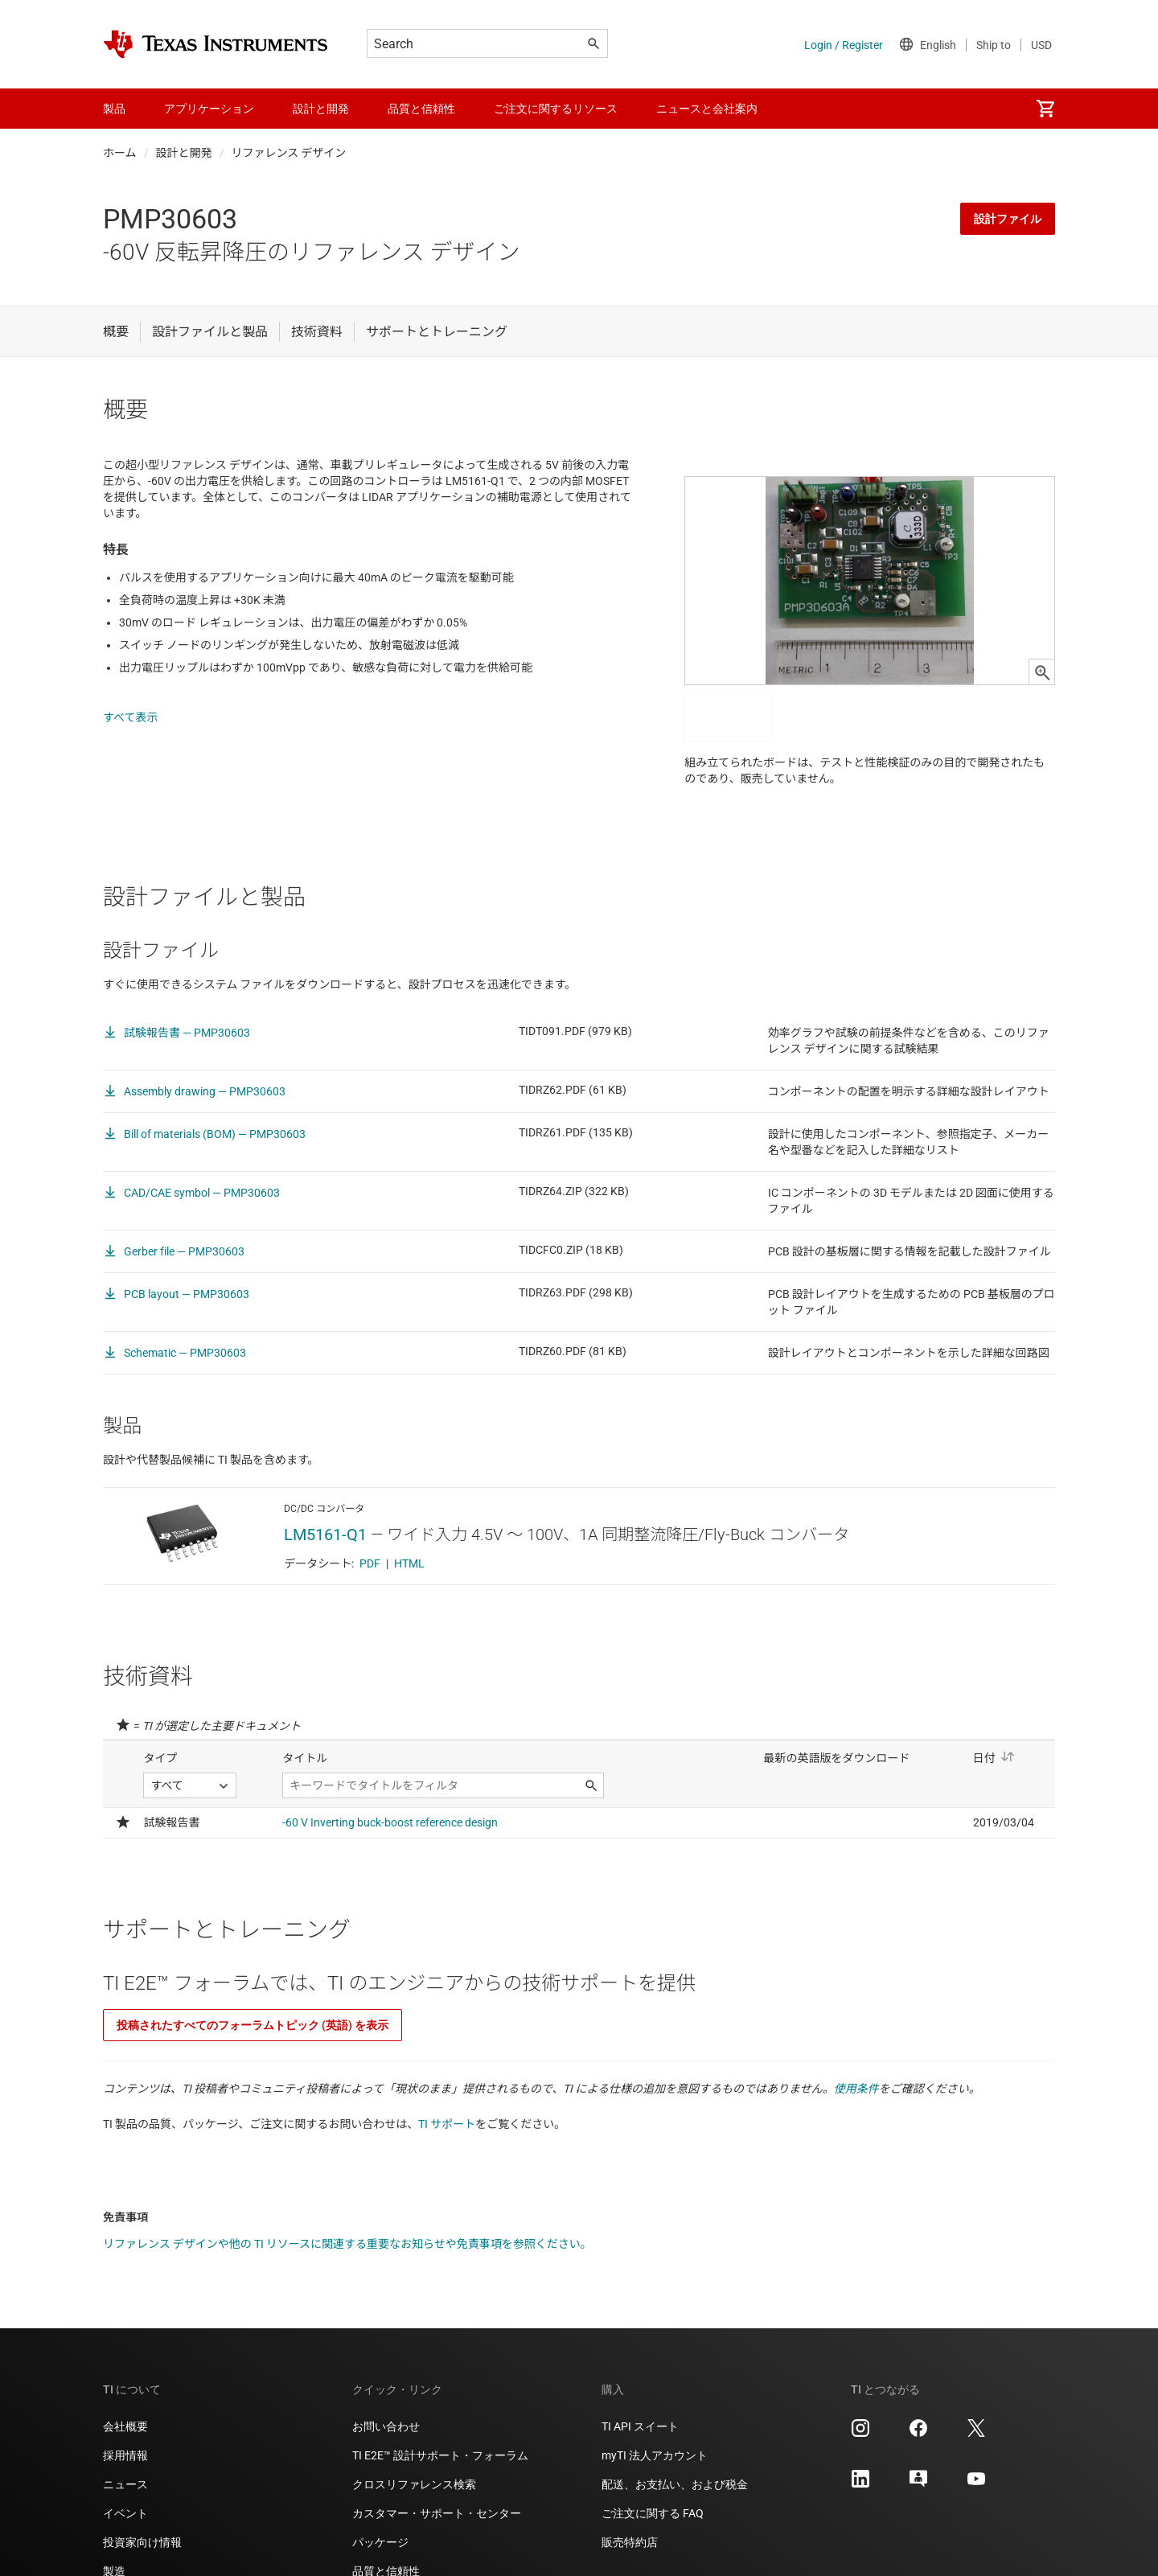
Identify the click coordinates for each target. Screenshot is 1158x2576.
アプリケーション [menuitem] (209, 108)
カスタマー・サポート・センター (436, 2513)
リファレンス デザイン (289, 152)
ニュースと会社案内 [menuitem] (707, 108)
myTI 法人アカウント (655, 2455)
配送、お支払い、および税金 (675, 2484)
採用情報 (125, 2455)
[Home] (215, 44)
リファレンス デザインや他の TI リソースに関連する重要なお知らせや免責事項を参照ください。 (347, 2243)
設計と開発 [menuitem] (321, 108)
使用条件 (856, 2088)
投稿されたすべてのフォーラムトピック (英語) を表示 (252, 2025)
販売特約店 (630, 2542)
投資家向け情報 (142, 2542)
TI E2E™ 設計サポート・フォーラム (440, 2455)
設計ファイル (1007, 218)
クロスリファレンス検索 (414, 2484)
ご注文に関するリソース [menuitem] (556, 108)
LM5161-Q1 (325, 1534)
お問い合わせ (386, 2426)
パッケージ (380, 2542)
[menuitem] (1045, 108)
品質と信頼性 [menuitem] (421, 108)
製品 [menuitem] (114, 108)
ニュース (125, 2484)
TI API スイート (640, 2426)
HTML (409, 1563)
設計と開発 (184, 152)
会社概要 (125, 2426)
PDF (369, 1563)
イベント (125, 2513)
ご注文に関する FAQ (653, 2513)
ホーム (120, 152)
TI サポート (446, 2124)
